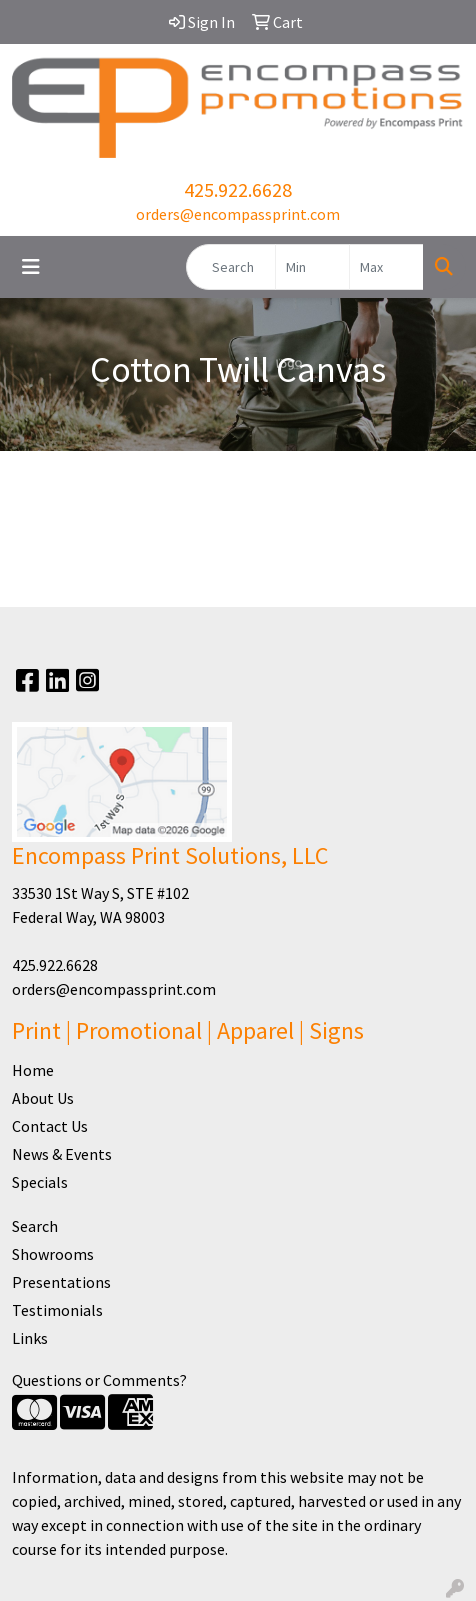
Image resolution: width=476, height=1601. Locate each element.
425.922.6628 (238, 189)
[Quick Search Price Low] (312, 267)
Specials (40, 1182)
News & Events (62, 1154)
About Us (43, 1098)
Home (33, 1070)
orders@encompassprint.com (238, 214)
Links (30, 1338)
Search (35, 1226)
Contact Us (50, 1126)
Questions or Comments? (99, 1380)
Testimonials (57, 1310)
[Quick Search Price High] (386, 267)
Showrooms (53, 1254)
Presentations (61, 1282)
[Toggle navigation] (31, 267)
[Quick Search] (231, 267)
